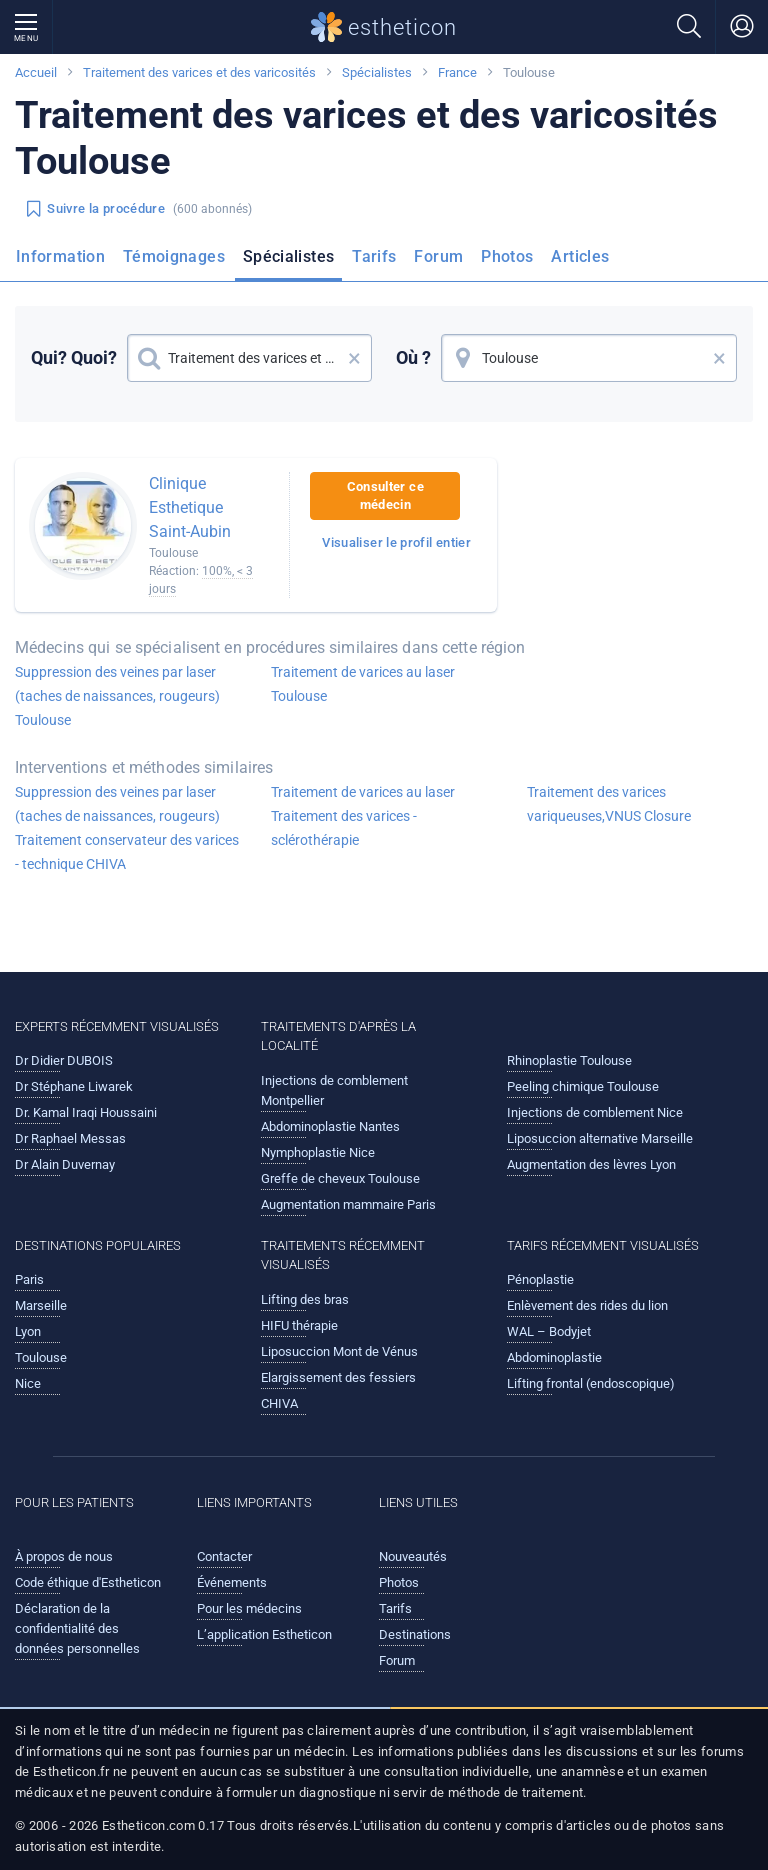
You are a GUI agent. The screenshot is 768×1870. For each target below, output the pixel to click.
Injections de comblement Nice (595, 1112)
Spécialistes (377, 72)
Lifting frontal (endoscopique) (591, 1383)
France (457, 72)
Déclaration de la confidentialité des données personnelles (77, 1628)
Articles (580, 256)
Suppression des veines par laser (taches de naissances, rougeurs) (117, 804)
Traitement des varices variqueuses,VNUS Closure (609, 804)
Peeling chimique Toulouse (583, 1086)
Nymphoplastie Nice (318, 1152)
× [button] (354, 358)
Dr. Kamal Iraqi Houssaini (86, 1112)
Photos (507, 256)
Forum (438, 256)
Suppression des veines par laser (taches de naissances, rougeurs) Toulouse (117, 696)
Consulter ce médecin (385, 495)
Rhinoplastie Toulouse (569, 1060)
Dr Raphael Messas (70, 1138)
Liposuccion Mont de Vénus (339, 1351)
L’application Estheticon (264, 1634)
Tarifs (374, 256)
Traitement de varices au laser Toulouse (363, 684)
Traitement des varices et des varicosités (199, 72)
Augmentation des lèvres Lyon (591, 1164)
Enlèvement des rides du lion (587, 1305)
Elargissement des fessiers (338, 1377)
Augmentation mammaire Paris (348, 1204)
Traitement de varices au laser (363, 792)
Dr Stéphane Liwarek (74, 1086)
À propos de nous (64, 1556)
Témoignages (174, 256)
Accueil (36, 72)
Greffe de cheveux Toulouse (340, 1178)
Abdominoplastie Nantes (330, 1126)
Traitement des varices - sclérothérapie (344, 828)
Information (60, 256)
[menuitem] (64, 263)
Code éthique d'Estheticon (88, 1582)
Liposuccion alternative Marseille (600, 1138)
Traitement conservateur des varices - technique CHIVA (127, 852)
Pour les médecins (249, 1608)
